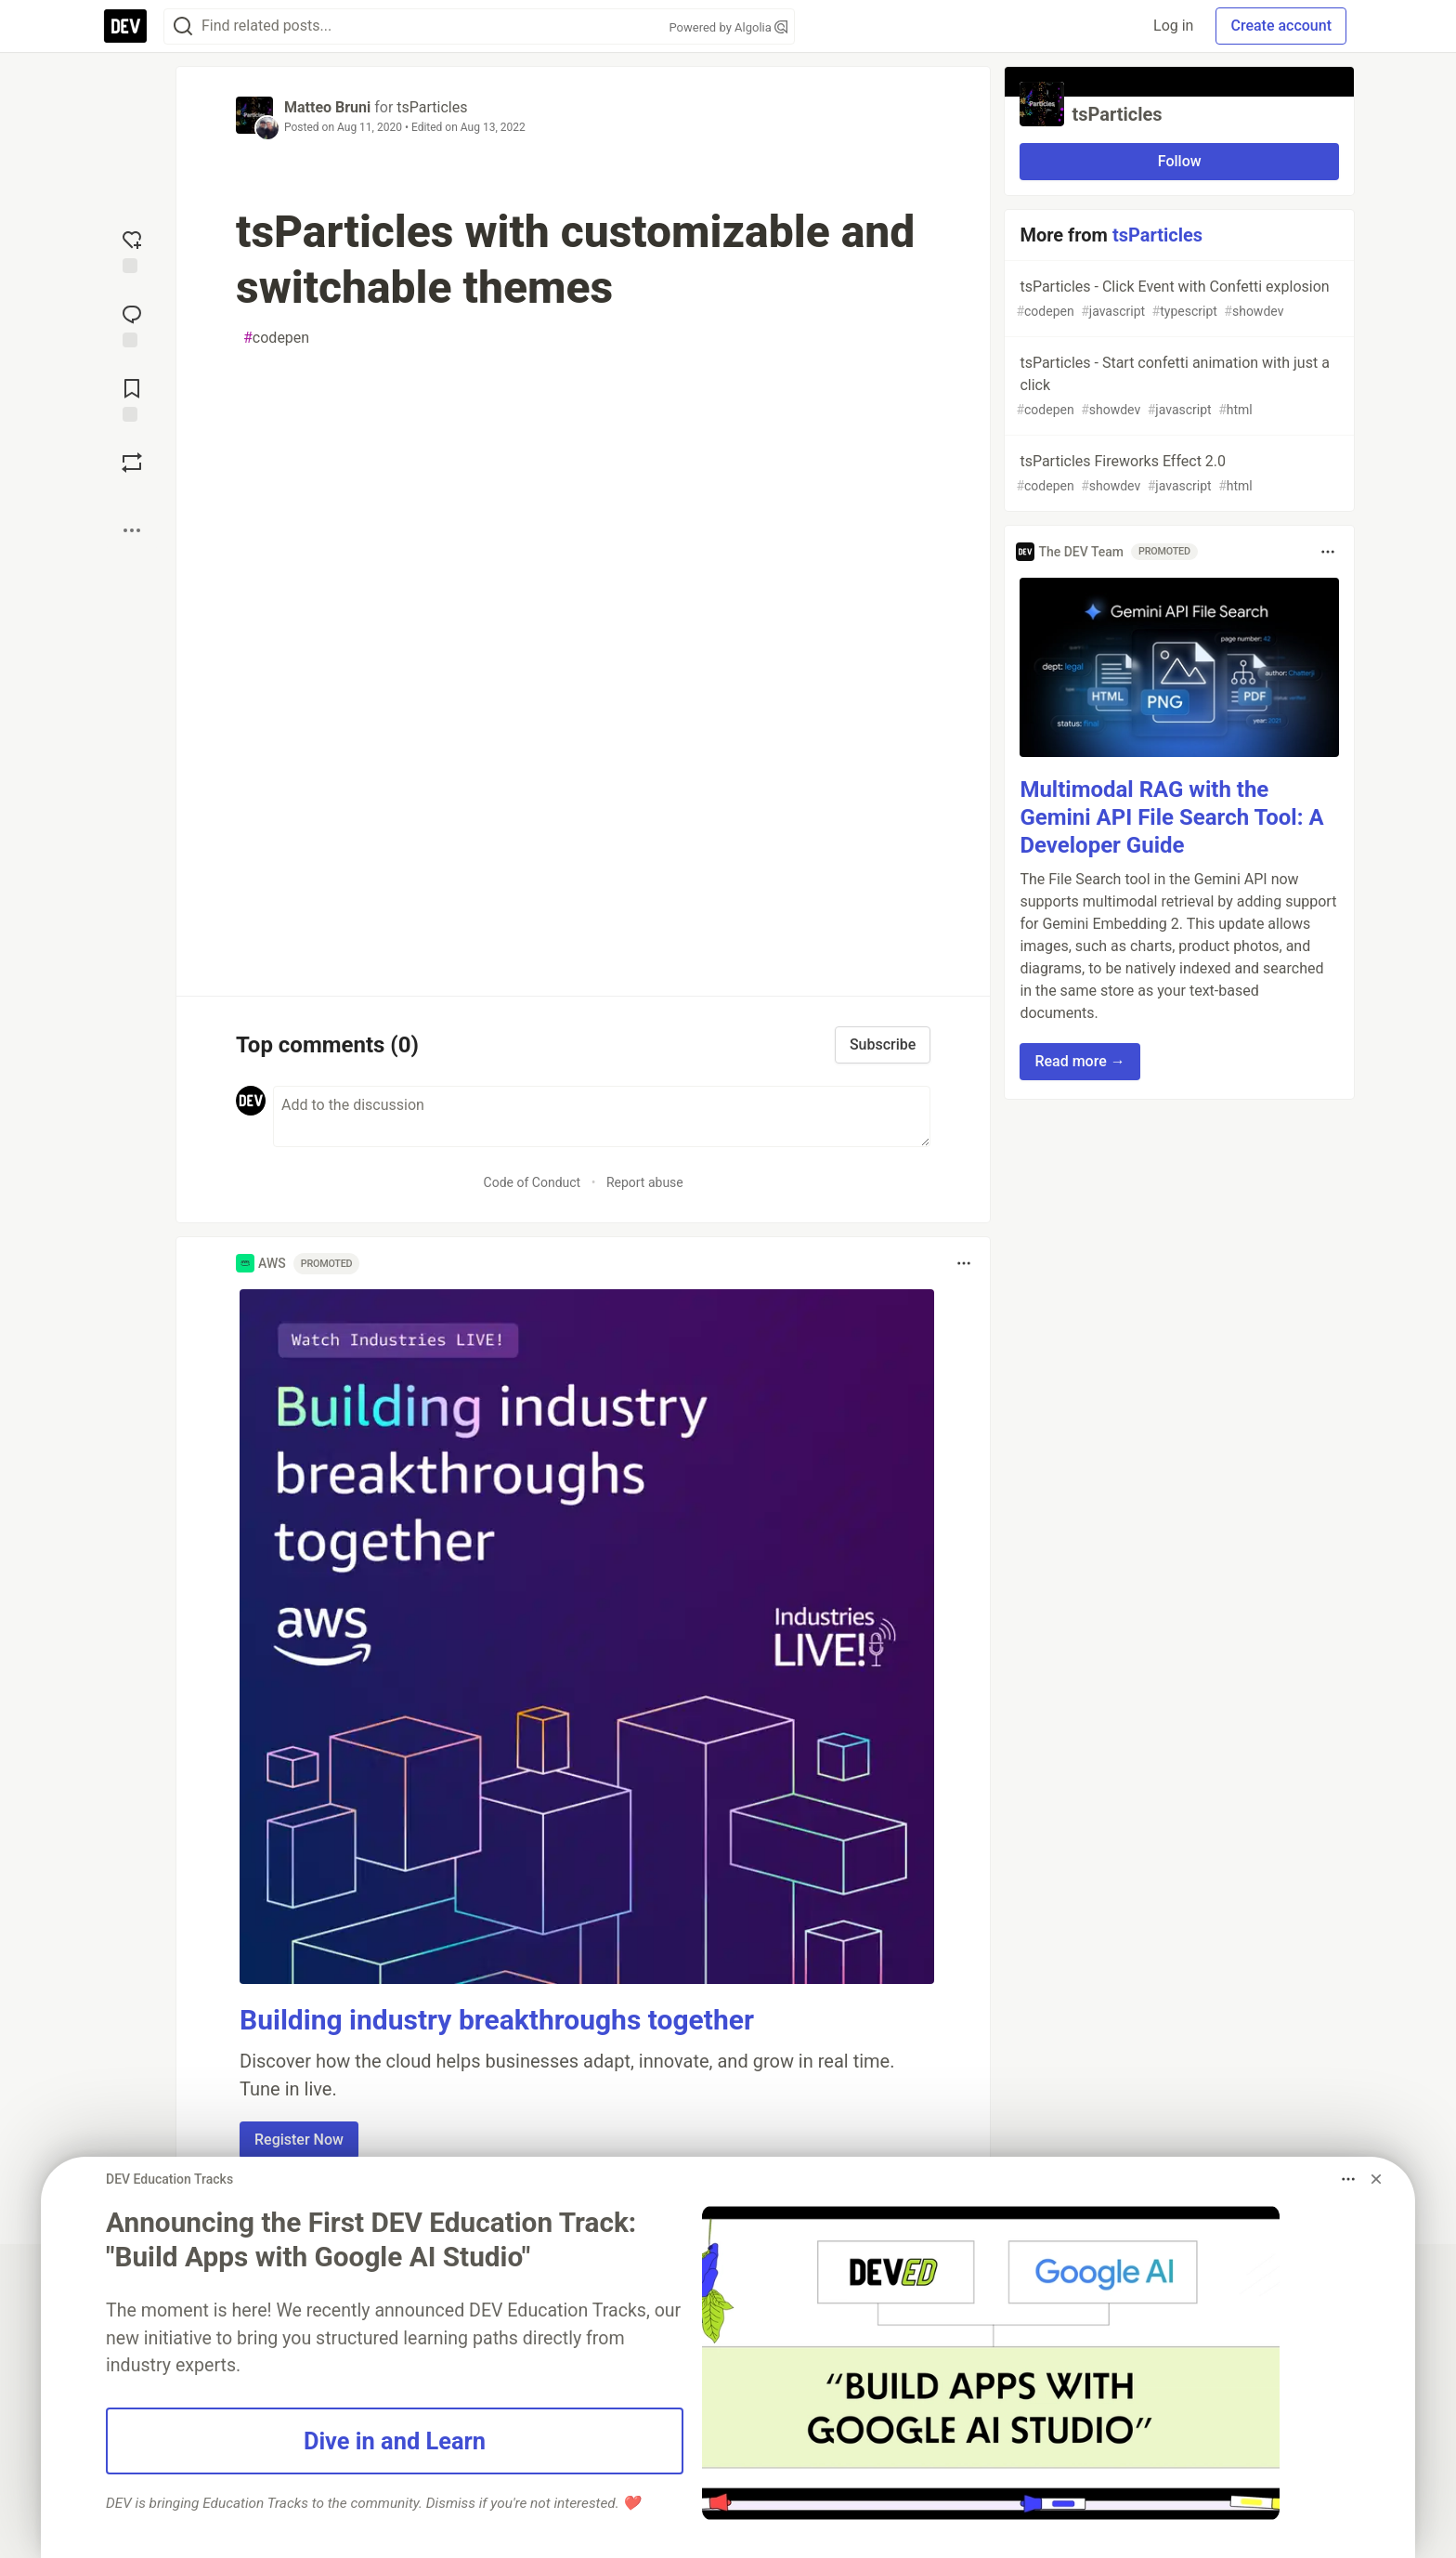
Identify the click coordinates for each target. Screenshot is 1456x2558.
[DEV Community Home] (125, 26)
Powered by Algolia (728, 27)
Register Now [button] (299, 2139)
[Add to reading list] (132, 398)
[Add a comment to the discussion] (602, 1116)
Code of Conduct (532, 1182)
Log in (1173, 25)
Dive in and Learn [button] (395, 2441)
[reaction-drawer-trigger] (132, 250)
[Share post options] (131, 530)
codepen (276, 338)
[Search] (183, 26)
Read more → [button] (1079, 1061)
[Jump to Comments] (132, 324)
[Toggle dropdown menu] (964, 1263)
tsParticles (431, 107)
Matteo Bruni (327, 107)
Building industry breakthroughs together (497, 2019)
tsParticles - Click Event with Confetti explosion (1177, 299)
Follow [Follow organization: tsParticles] (1180, 161)
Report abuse (644, 1182)
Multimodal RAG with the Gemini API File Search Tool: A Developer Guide (1171, 817)
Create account (1281, 25)
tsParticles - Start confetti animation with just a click (1177, 387)
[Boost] (132, 462)
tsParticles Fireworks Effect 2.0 (1177, 474)
